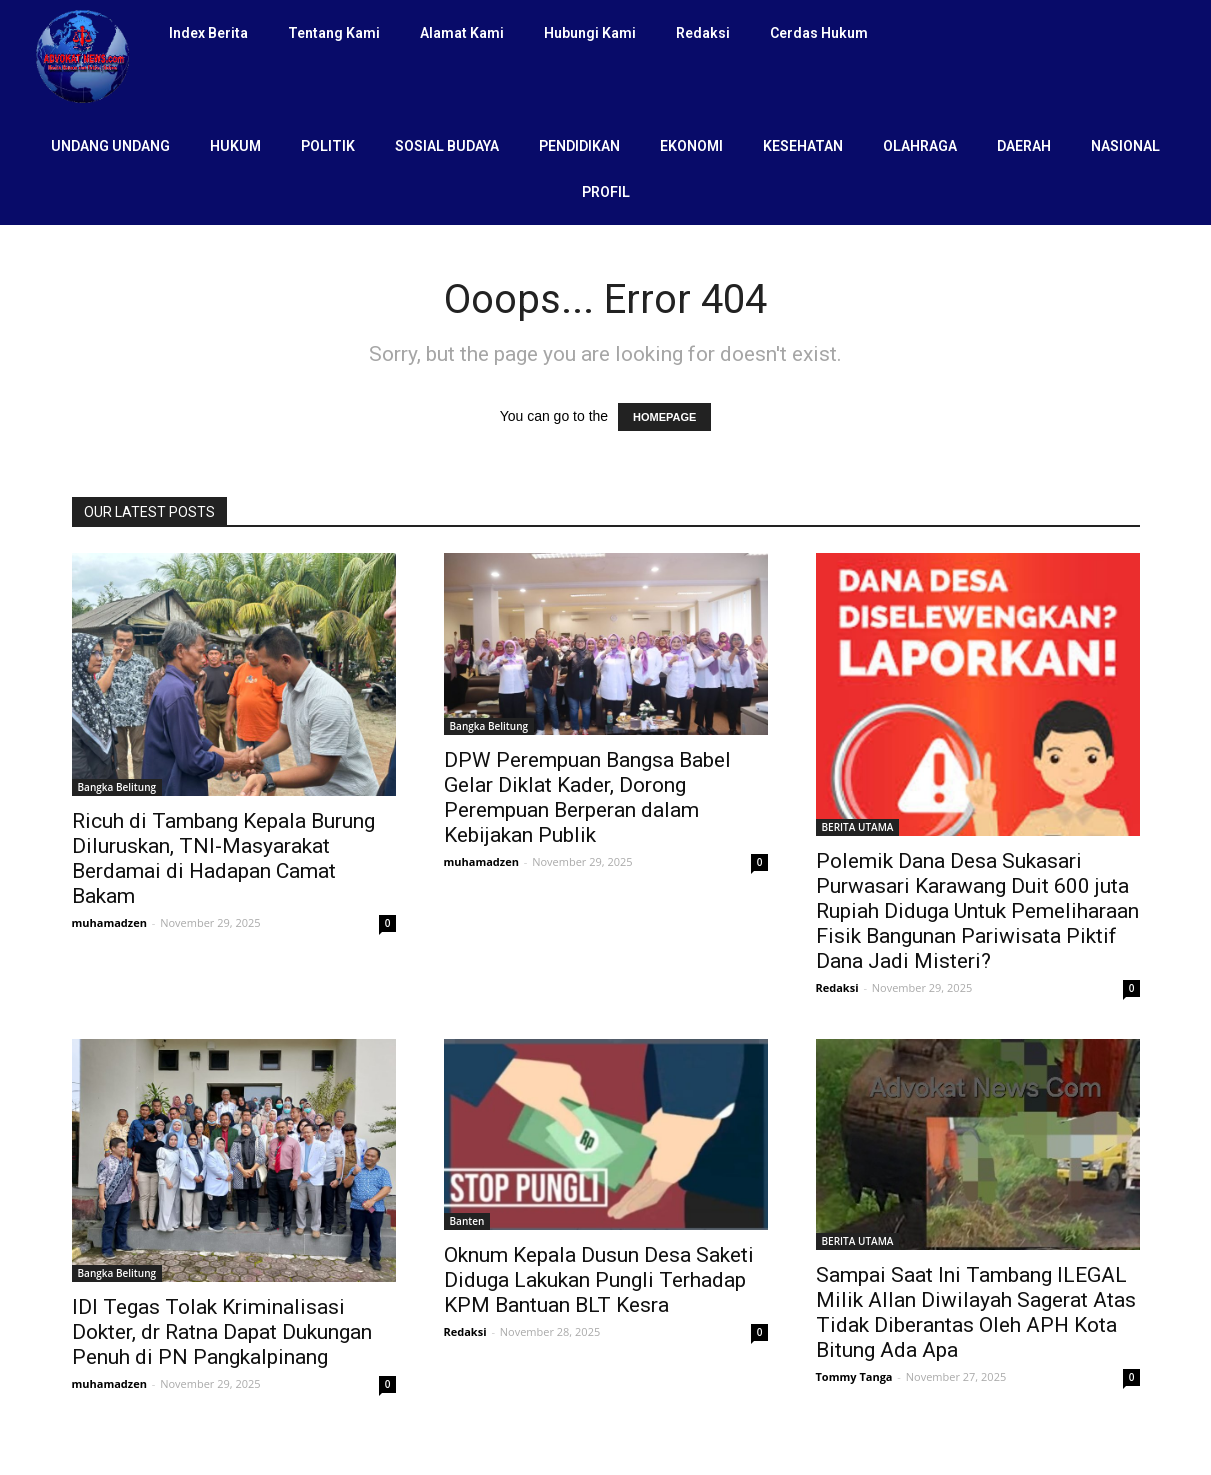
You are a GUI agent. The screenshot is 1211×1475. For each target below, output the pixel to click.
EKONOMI (691, 146)
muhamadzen (109, 922)
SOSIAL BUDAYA (447, 146)
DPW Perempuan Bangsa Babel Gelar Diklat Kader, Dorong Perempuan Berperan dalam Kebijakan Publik (587, 797)
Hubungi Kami (590, 33)
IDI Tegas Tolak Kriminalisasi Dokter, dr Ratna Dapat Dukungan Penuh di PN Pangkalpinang (222, 1332)
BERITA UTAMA (858, 827)
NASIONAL (1125, 146)
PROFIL (606, 192)
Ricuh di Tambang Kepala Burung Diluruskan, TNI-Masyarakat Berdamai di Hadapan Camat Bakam (223, 858)
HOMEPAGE (664, 417)
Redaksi (703, 33)
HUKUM (235, 146)
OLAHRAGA (920, 146)
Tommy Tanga (854, 1376)
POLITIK (328, 146)
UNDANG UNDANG (110, 146)
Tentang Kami (334, 33)
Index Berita (208, 33)
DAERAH (1024, 146)
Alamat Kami (462, 33)
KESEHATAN (803, 146)
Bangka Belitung (117, 787)
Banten (467, 1221)
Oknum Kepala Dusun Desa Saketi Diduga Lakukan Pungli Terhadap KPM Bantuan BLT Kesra (599, 1280)
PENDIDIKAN (579, 146)
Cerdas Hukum (819, 33)
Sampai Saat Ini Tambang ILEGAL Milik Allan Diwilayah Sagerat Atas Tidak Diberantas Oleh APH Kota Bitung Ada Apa (976, 1312)
